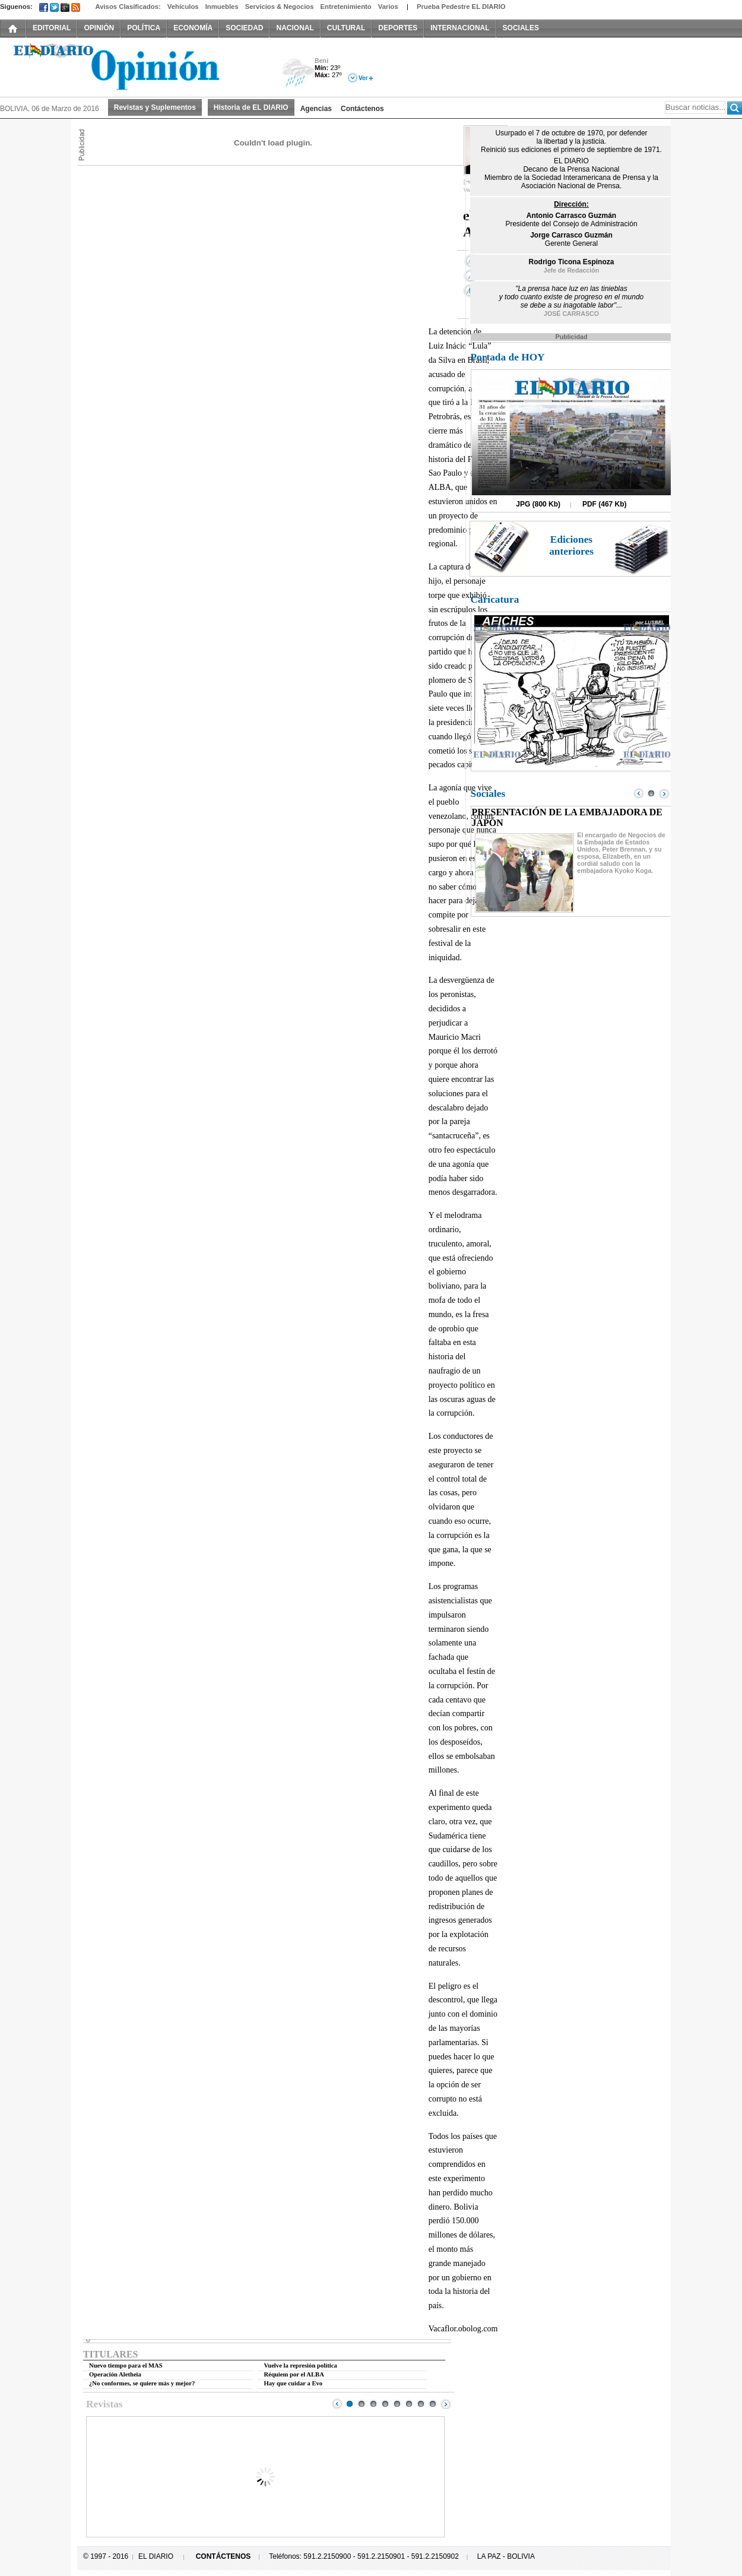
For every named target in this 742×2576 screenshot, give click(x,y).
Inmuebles (222, 6)
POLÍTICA (143, 28)
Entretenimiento (346, 6)
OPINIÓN (99, 28)
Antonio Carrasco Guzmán (571, 215)
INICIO (13, 28)
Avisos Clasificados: (127, 6)
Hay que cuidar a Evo (293, 2383)
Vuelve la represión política (300, 2365)
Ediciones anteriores (571, 545)
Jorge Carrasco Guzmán (571, 235)
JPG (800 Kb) (538, 504)
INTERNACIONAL (459, 28)
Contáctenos (362, 109)
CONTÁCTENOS (223, 2556)
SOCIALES (521, 28)
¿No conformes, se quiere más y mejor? (142, 2383)
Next (445, 2403)
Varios (388, 6)
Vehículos (183, 6)
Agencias (316, 109)
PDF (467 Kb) (604, 504)
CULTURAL (346, 28)
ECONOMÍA (193, 28)
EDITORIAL (52, 28)
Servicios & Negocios (279, 6)
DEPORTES (397, 28)
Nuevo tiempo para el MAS (126, 2365)
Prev (337, 2403)
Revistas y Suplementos (155, 107)
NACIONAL (294, 28)
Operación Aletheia (115, 2374)
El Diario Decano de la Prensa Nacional (133, 66)
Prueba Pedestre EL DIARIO (461, 6)
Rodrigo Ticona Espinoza (571, 262)
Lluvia (298, 73)
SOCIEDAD (244, 28)
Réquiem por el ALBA (294, 2374)
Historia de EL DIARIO (251, 107)
